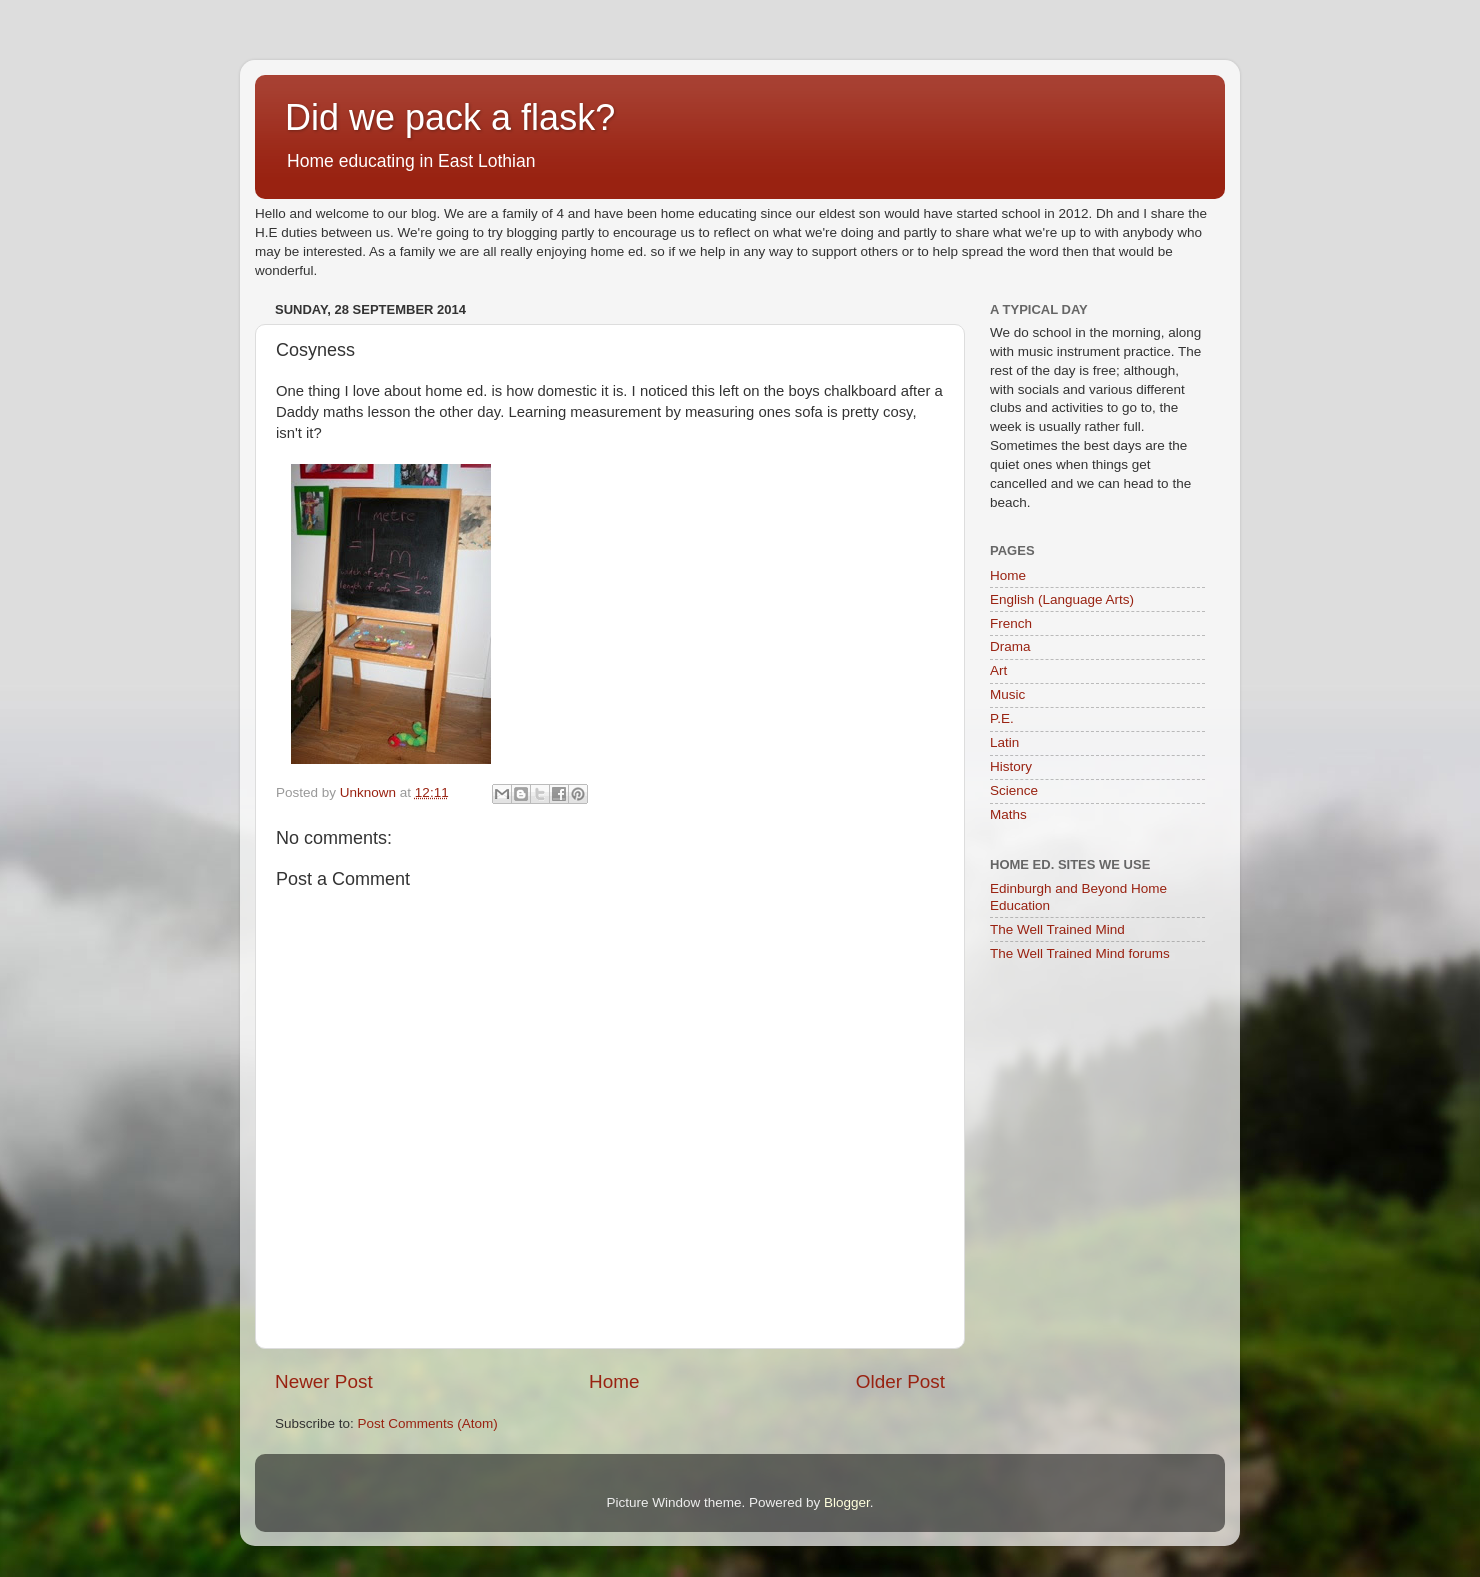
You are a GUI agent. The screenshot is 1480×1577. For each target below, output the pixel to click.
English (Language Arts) (1062, 599)
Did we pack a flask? (450, 117)
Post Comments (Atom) (428, 1423)
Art (998, 670)
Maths (1008, 814)
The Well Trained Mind (1057, 929)
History (1011, 766)
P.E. (1002, 718)
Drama (1010, 646)
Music (1007, 694)
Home (614, 1381)
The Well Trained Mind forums (1080, 953)
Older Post (900, 1381)
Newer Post (324, 1381)
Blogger (847, 1502)
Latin (1004, 742)
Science (1014, 790)
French (1011, 623)
